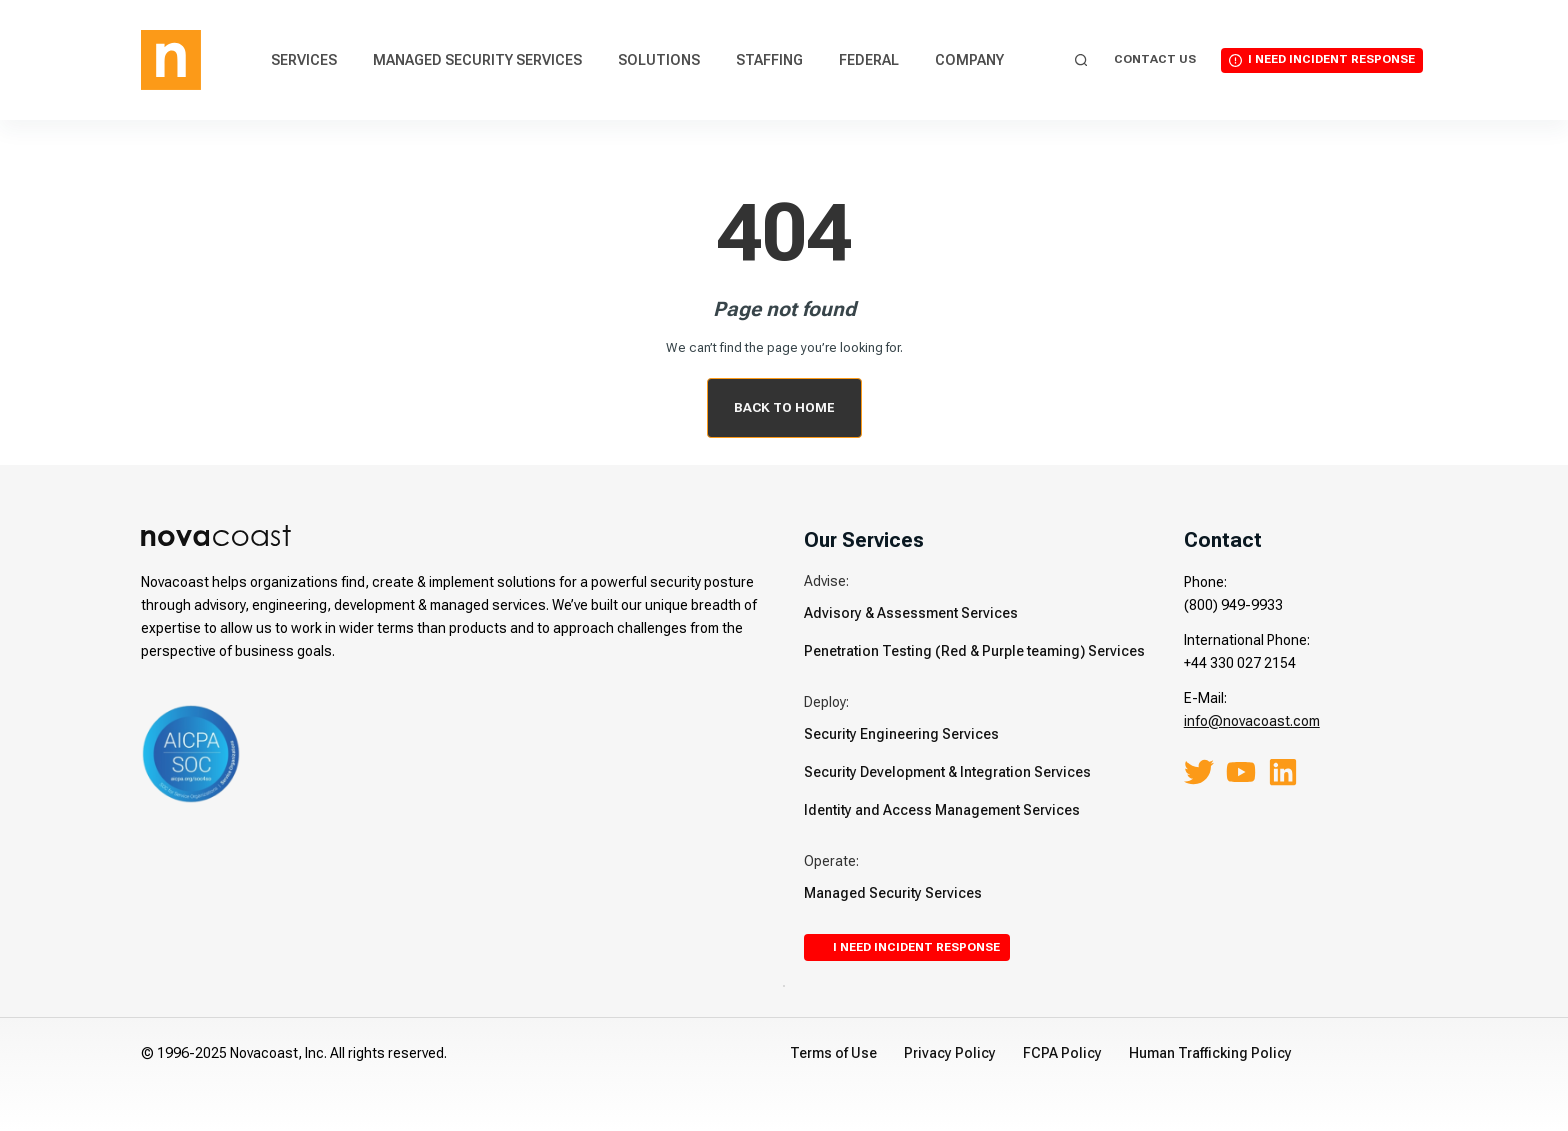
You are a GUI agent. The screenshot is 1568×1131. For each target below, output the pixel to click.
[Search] (1081, 60)
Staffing (769, 60)
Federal (869, 60)
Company (969, 60)
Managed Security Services (477, 60)
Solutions (659, 60)
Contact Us (1155, 59)
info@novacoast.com (1252, 721)
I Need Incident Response (1331, 59)
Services (304, 60)
